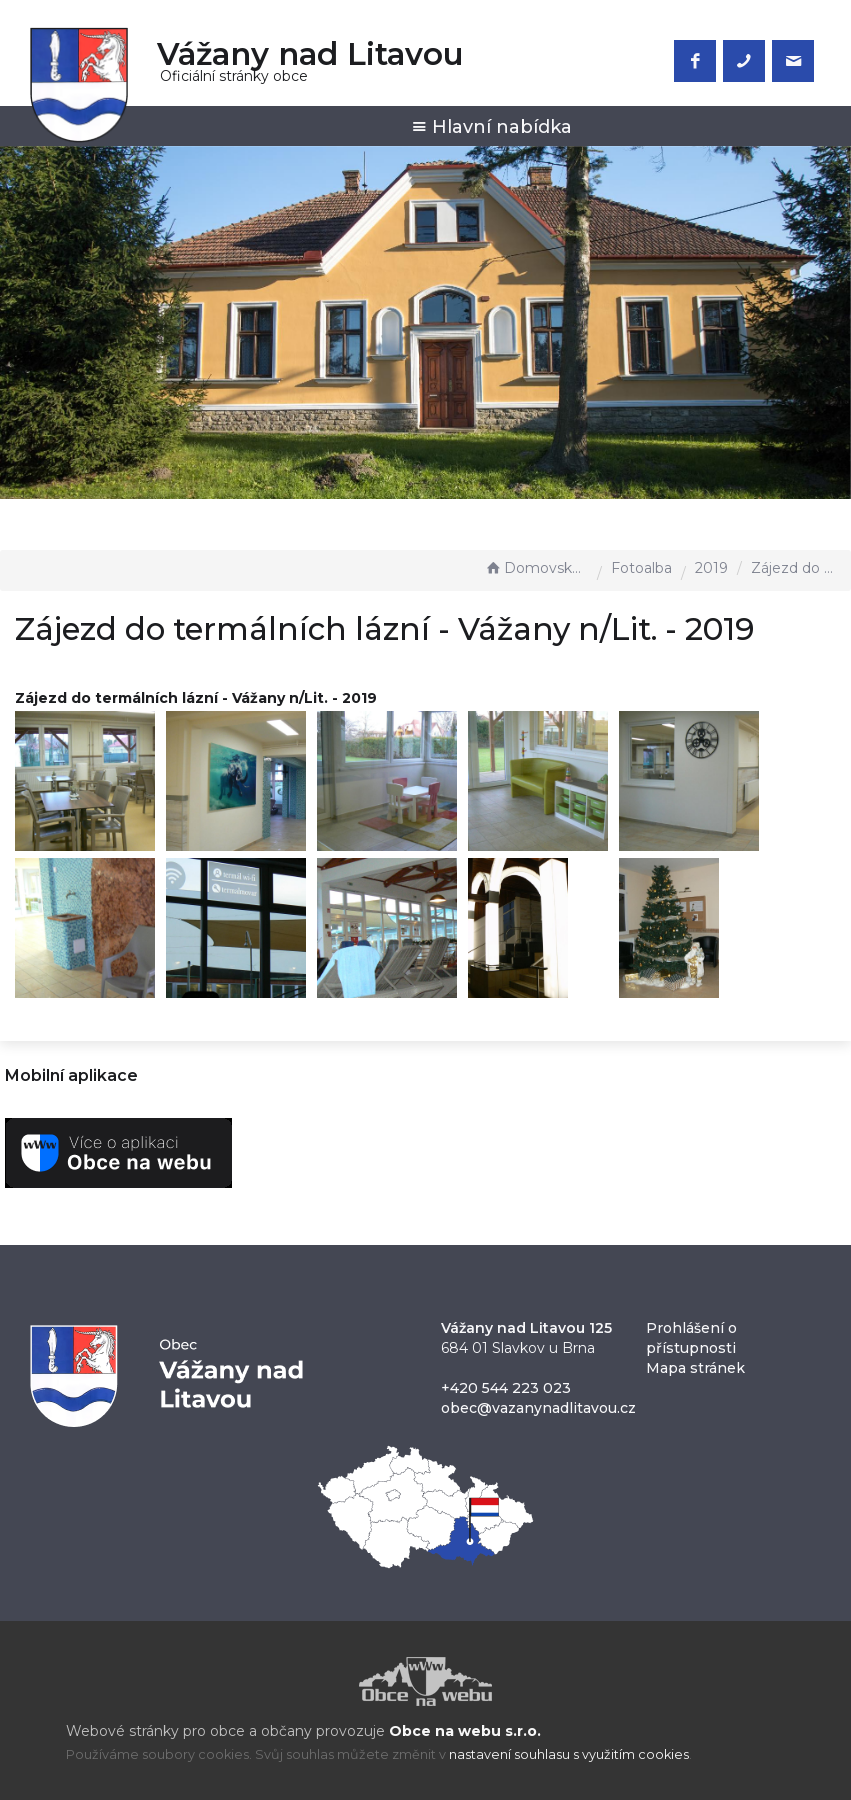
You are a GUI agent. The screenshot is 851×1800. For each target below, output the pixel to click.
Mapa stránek (695, 1368)
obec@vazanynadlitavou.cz (538, 1408)
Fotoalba (641, 568)
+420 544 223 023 (506, 1388)
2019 (711, 568)
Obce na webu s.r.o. (465, 1731)
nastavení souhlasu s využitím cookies (569, 1754)
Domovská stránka (536, 568)
